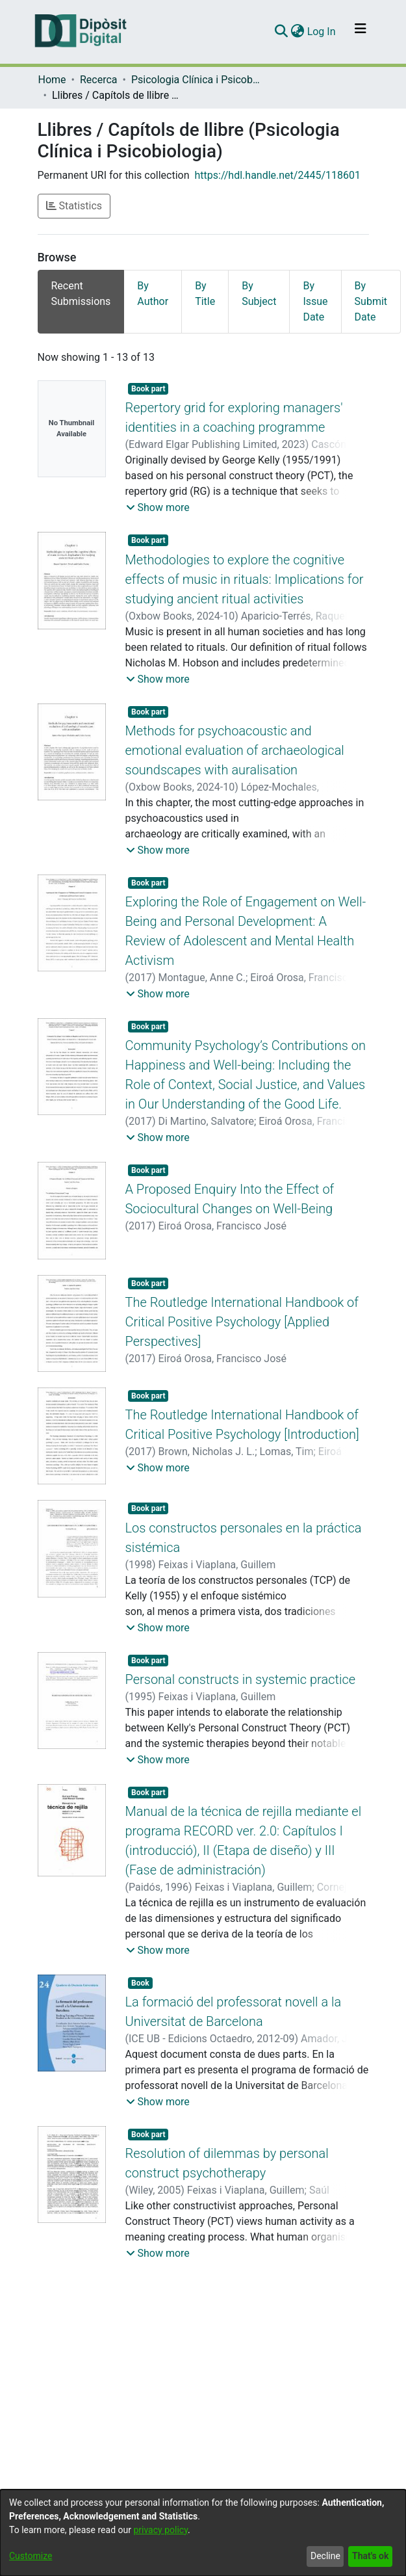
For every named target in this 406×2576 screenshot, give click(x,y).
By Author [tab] (152, 294)
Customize (30, 2556)
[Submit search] (281, 32)
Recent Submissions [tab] (81, 294)
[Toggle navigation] (360, 32)
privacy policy (160, 2530)
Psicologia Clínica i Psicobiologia (196, 79)
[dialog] (203, 2533)
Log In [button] (322, 31)
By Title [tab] (205, 294)
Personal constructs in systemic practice (240, 1679)
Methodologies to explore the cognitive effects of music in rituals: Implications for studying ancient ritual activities (244, 579)
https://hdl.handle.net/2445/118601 (278, 175)
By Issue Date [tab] (315, 301)
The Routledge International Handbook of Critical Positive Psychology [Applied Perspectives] (242, 1322)
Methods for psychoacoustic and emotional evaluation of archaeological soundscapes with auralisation (234, 750)
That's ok (370, 2556)
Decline (325, 2556)
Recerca (99, 79)
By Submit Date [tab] (371, 301)
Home (52, 79)
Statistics (74, 206)
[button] (157, 507)
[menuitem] (298, 32)
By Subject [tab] (259, 294)
